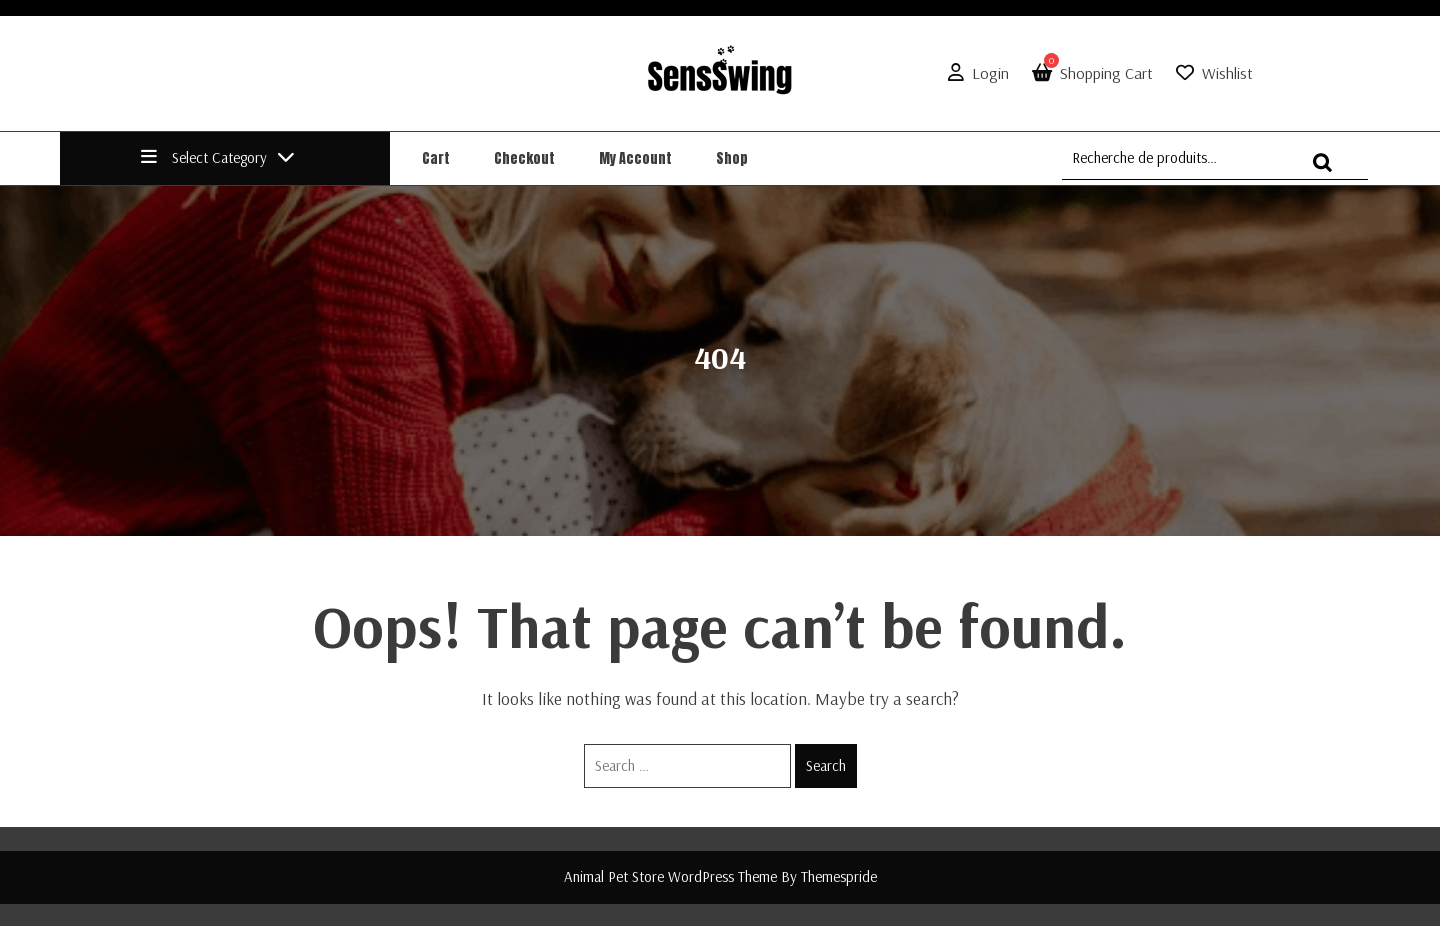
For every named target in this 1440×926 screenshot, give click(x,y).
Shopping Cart (1088, 73)
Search (826, 765)
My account (635, 158)
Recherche (1328, 171)
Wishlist (1227, 73)
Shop (732, 158)
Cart (436, 158)
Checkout (524, 158)
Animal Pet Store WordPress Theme (670, 876)
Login (974, 73)
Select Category (218, 157)
